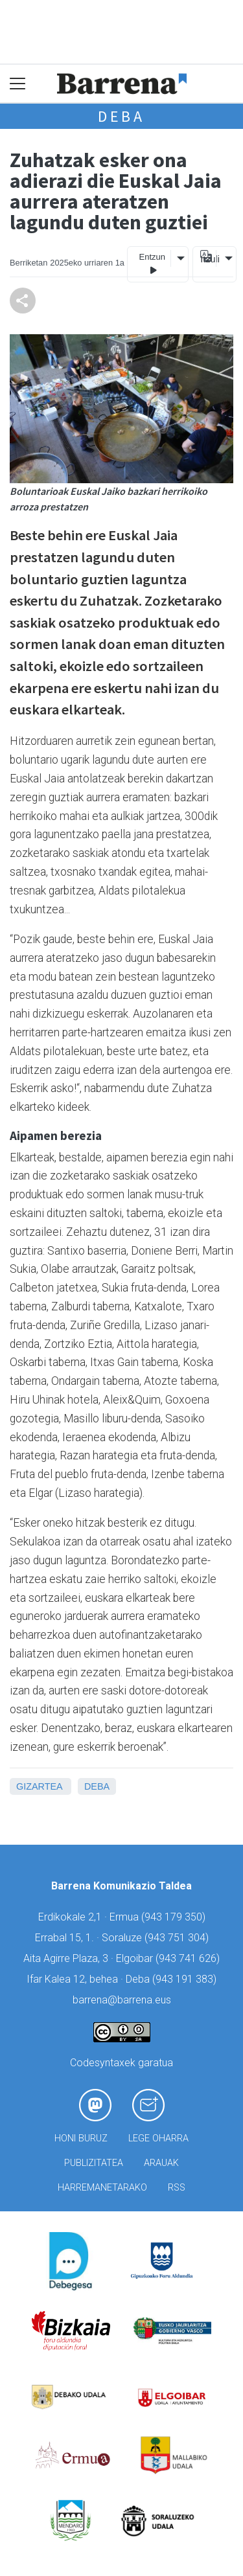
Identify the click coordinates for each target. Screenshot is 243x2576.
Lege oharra (158, 2138)
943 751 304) (178, 1938)
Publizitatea (93, 2163)
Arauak (161, 2163)
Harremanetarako (102, 2187)
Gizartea (39, 1786)
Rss (176, 2187)
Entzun (152, 264)
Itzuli (208, 259)
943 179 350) (175, 1917)
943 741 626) (189, 1958)
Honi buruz (81, 2138)
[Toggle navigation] (18, 84)
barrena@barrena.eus (122, 2000)
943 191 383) (186, 1979)
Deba (121, 116)
